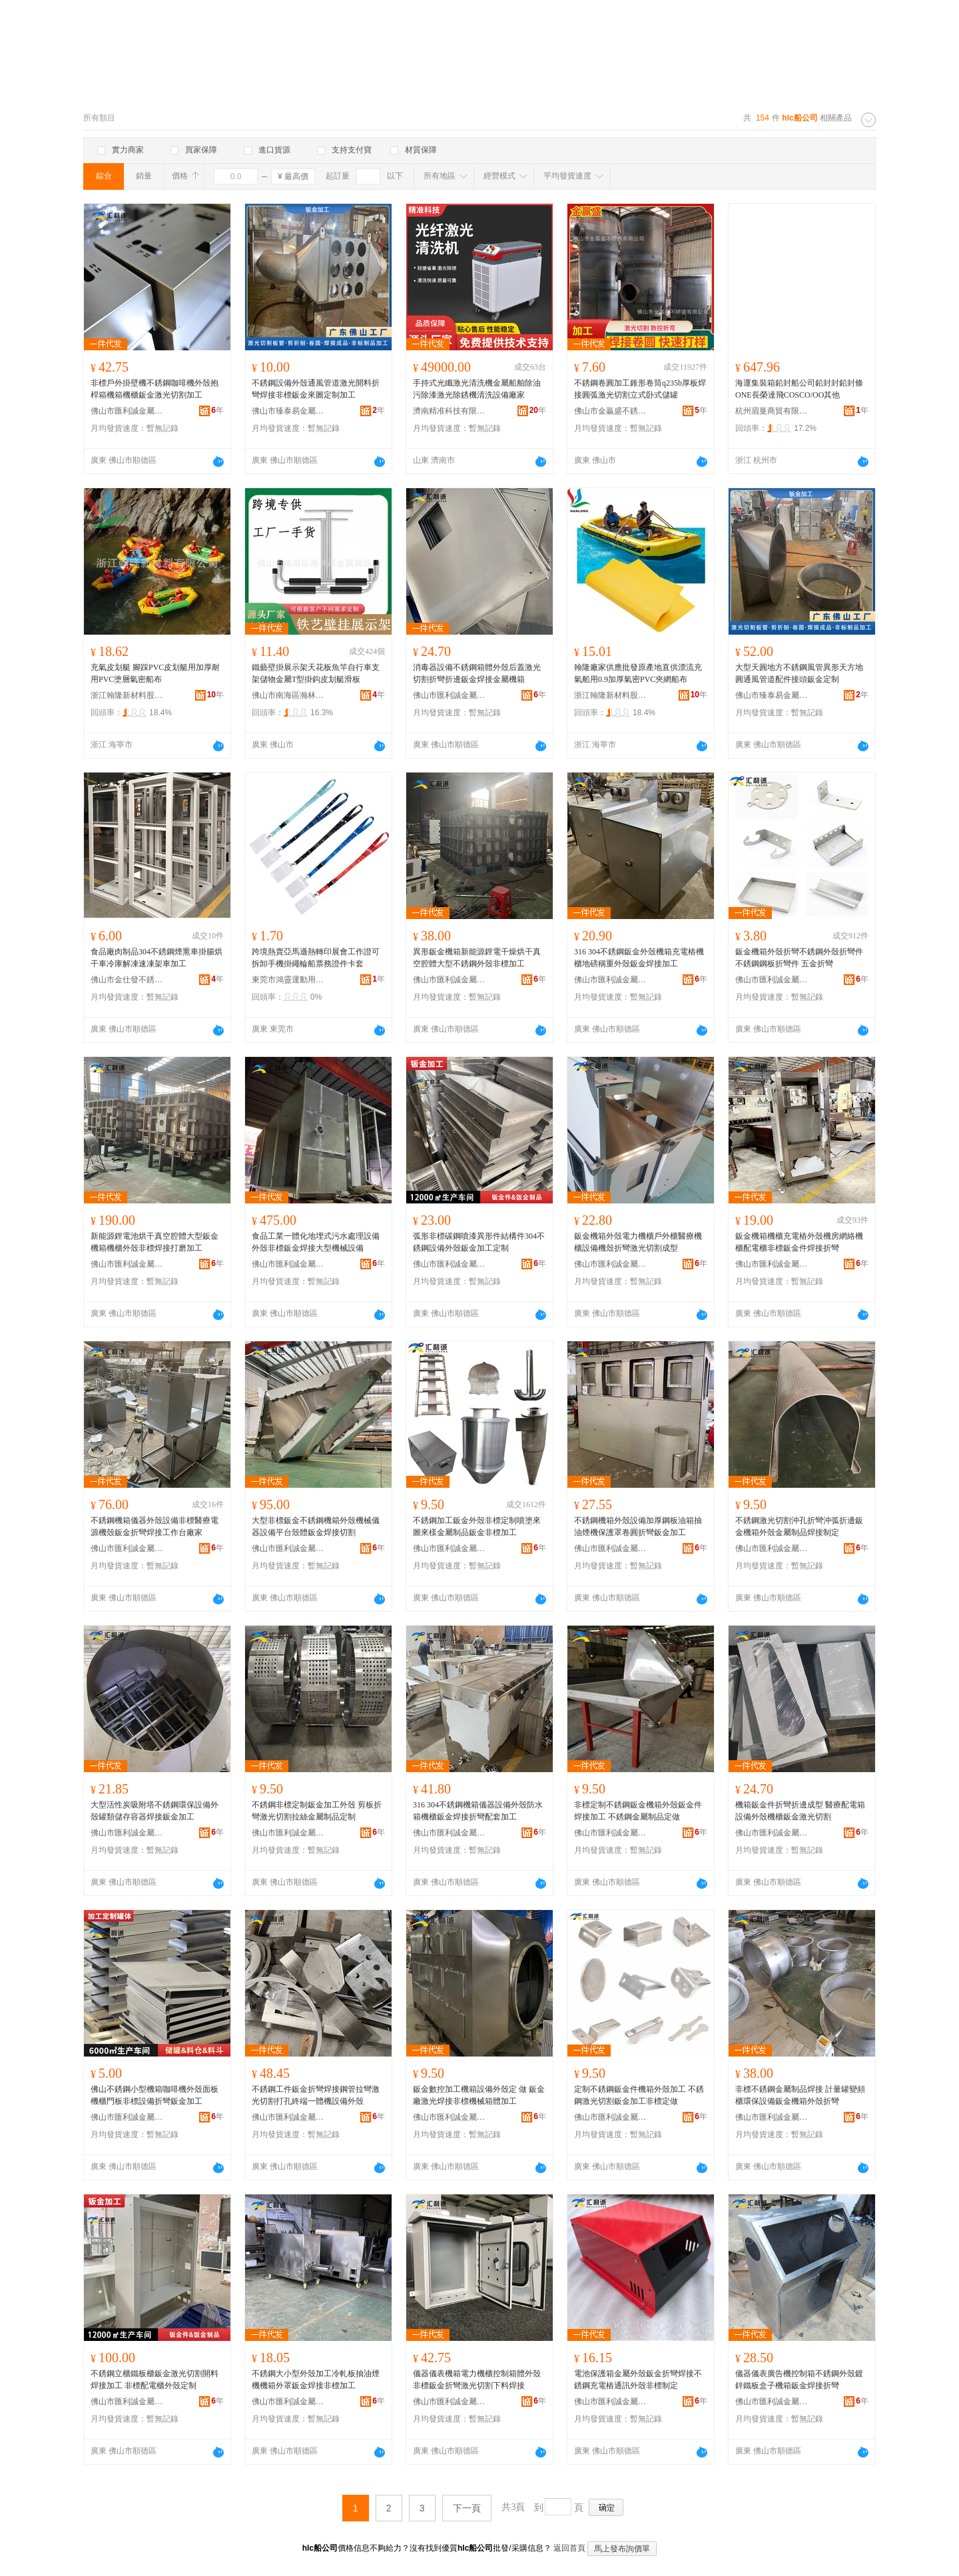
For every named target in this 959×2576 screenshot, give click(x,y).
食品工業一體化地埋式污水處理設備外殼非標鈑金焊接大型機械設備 (316, 1242)
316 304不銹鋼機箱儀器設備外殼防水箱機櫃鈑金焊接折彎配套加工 (478, 1810)
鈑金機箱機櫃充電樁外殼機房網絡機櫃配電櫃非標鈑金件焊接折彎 (799, 1242)
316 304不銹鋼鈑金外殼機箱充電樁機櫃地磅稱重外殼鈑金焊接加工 (639, 957)
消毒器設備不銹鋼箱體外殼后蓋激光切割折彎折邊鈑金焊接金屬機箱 (477, 673)
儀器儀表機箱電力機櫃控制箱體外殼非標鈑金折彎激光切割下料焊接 (477, 2379)
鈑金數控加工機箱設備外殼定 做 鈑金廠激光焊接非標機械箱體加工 (479, 2095)
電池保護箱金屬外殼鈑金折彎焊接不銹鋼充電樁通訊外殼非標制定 (638, 2379)
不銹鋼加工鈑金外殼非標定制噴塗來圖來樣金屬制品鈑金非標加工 (477, 1526)
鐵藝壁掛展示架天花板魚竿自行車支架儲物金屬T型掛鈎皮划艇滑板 (316, 673)
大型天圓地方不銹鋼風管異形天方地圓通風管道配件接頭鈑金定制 (799, 673)
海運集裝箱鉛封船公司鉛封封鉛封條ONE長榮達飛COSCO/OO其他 (799, 389)
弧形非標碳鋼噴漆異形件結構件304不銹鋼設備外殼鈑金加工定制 (479, 1242)
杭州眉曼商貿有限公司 (771, 411)
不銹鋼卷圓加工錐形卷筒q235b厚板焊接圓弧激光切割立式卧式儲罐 (640, 389)
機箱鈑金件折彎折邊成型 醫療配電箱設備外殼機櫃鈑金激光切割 (800, 1810)
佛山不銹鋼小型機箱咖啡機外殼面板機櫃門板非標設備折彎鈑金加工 (154, 2095)
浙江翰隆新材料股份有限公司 (127, 695)
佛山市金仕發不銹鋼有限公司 (127, 979)
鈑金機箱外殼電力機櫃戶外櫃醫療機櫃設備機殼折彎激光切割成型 (638, 1242)
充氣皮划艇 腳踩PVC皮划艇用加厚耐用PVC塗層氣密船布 (155, 673)
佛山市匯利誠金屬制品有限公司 (127, 411)
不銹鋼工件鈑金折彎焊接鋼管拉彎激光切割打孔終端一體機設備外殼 (316, 2095)
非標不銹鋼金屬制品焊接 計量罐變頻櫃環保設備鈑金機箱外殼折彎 (800, 2095)
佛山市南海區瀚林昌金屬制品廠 (288, 695)
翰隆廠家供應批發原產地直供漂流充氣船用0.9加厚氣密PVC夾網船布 (638, 673)
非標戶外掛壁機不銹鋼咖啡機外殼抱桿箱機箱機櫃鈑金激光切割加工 (154, 389)
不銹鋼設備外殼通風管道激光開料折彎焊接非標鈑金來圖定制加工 (316, 389)
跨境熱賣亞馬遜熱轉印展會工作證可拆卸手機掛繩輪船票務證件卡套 (316, 957)
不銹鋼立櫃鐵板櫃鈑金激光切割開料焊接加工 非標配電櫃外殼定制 (154, 2379)
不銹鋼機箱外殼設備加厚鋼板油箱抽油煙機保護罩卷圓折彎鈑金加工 (638, 1526)
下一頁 (467, 2508)
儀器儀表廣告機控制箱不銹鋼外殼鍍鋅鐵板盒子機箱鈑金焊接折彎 (799, 2379)
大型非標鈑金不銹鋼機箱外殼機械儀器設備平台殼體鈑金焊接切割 (316, 1526)
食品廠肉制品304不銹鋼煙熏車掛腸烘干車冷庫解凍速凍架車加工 (156, 957)
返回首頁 (569, 2548)
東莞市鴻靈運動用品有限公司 (288, 979)
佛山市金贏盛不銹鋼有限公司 (610, 411)
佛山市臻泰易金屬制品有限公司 (288, 411)
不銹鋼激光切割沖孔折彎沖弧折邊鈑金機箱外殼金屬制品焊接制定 (799, 1526)
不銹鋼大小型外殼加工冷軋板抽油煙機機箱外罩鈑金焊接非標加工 (316, 2379)
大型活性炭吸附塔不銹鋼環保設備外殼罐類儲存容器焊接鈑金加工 (154, 1810)
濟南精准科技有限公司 (449, 411)
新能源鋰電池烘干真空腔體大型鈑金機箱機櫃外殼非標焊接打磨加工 (154, 1242)
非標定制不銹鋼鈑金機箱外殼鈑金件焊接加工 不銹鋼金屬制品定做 (638, 1810)
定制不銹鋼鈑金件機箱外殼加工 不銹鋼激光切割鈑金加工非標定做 (639, 2095)
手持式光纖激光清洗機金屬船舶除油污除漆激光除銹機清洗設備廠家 (477, 389)
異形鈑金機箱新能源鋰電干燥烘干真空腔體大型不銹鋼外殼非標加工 (477, 957)
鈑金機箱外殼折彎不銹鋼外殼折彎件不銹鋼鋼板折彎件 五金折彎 (799, 957)
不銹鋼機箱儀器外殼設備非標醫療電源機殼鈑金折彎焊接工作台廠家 (154, 1526)
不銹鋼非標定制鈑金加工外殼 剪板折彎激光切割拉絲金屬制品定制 (317, 1810)
